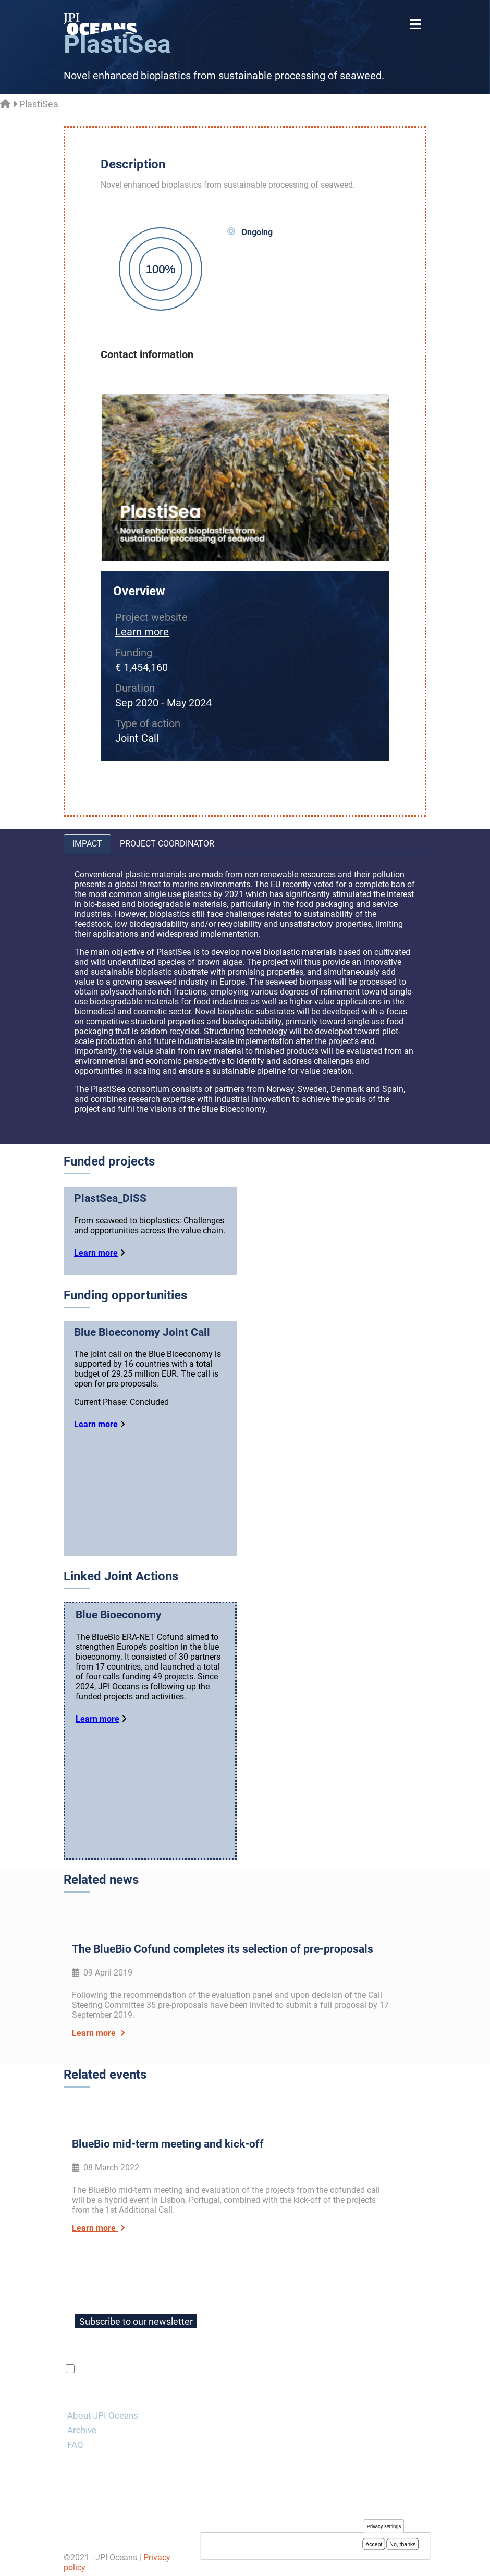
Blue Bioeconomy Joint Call (142, 1332)
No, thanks (402, 2544)
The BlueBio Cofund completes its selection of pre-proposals (222, 1953)
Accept (373, 2544)
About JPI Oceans (102, 2410)
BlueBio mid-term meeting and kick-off (168, 2138)
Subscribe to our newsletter (136, 2316)
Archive (81, 2425)
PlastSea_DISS (110, 1198)
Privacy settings (384, 2526)
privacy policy (201, 2364)
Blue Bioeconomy (119, 1622)
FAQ (75, 2439)
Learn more (142, 631)
